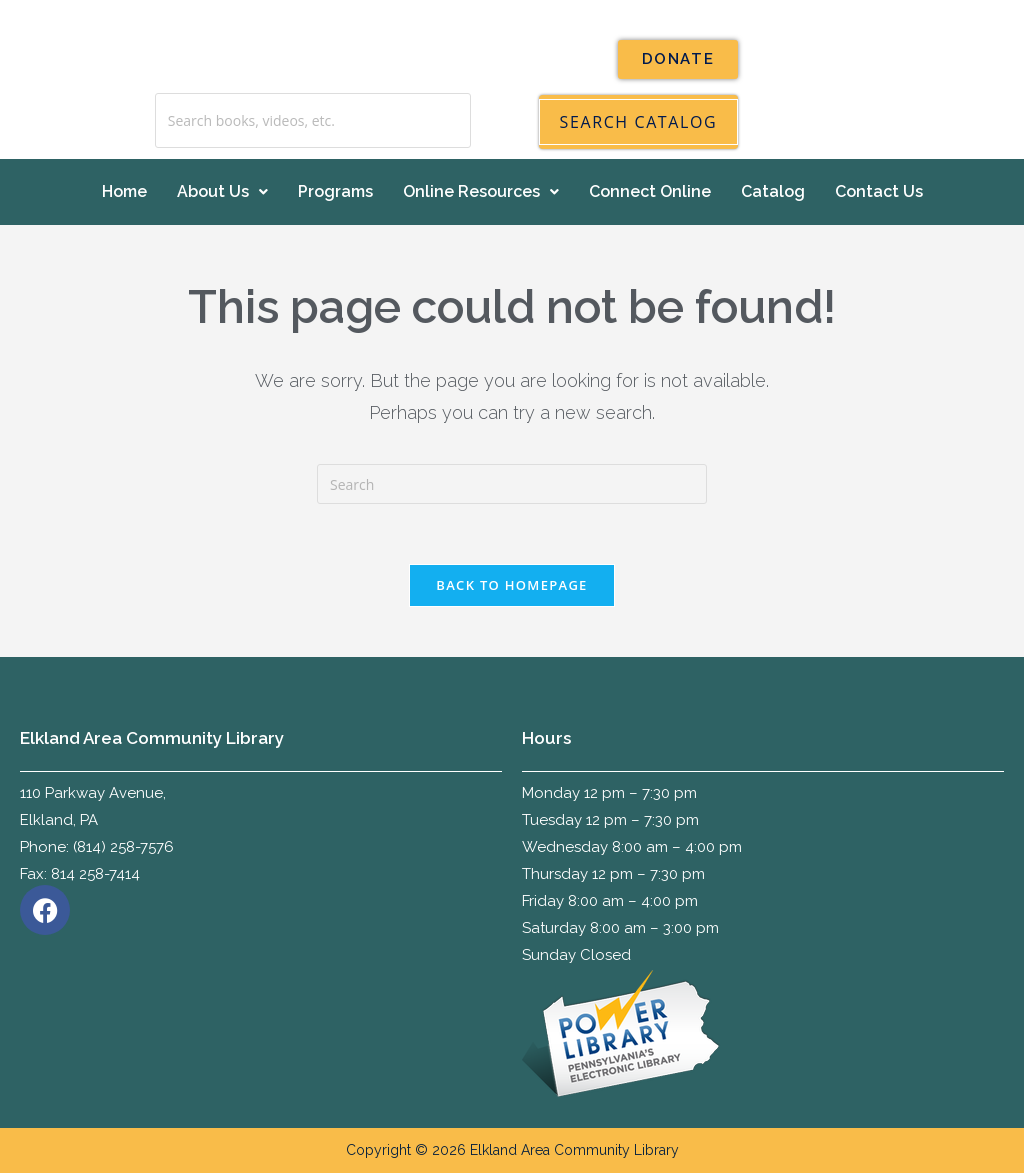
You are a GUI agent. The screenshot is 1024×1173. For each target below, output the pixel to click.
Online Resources (481, 191)
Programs (335, 191)
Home (124, 191)
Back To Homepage (511, 585)
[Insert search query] (512, 484)
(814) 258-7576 (123, 847)
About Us (222, 191)
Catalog (773, 191)
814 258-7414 (95, 874)
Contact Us (879, 191)
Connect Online (650, 191)
